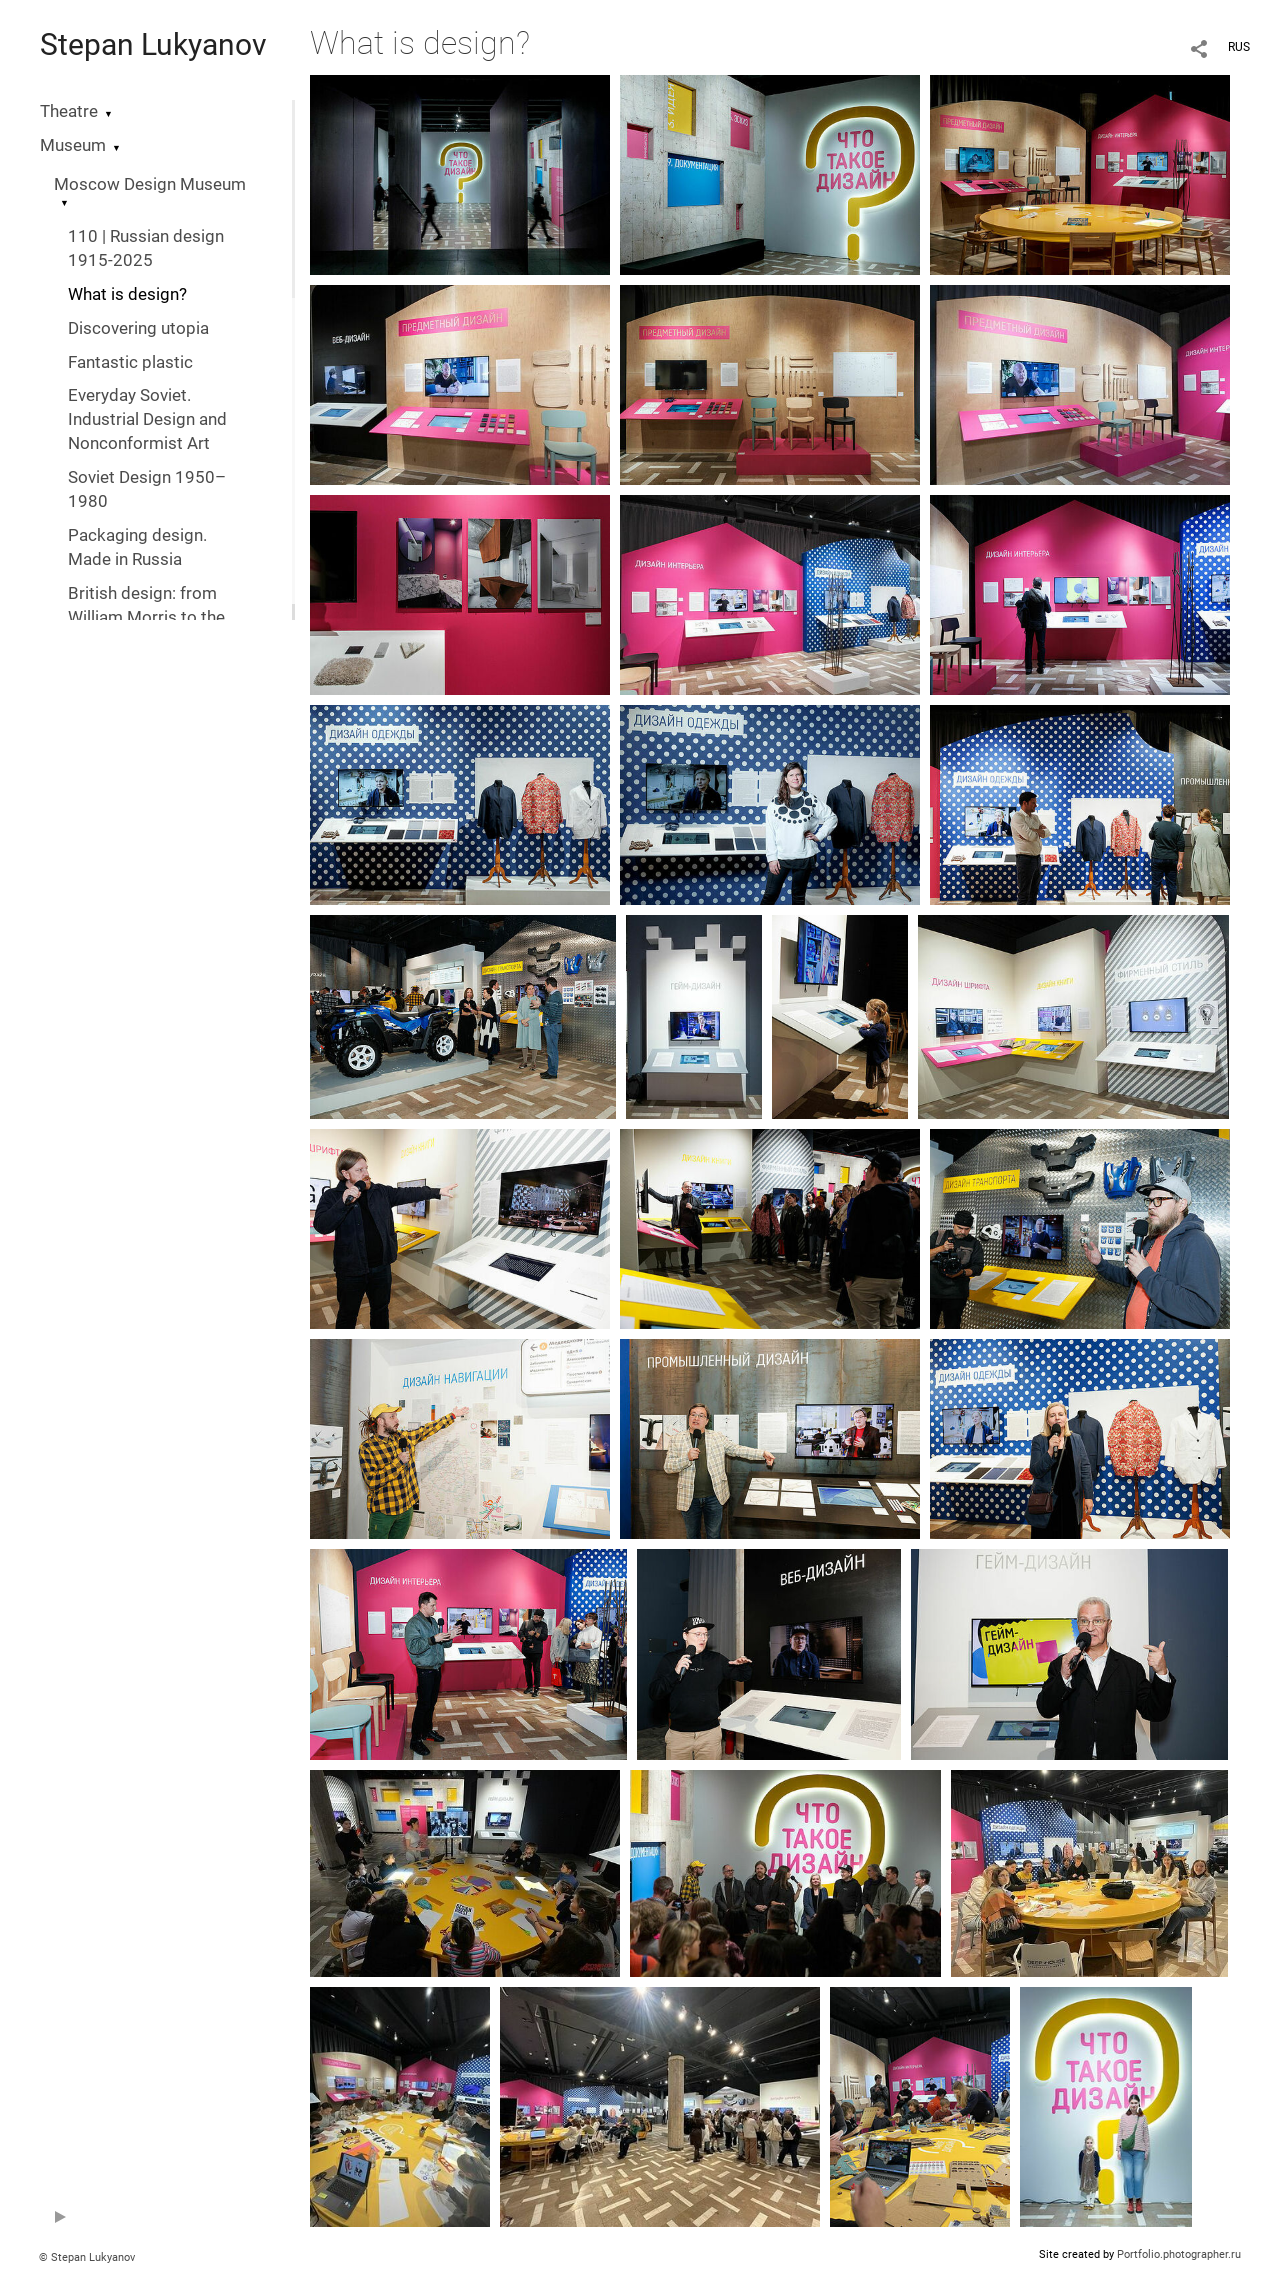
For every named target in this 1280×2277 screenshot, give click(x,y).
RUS (1239, 47)
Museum (73, 145)
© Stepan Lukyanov (87, 2257)
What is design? (127, 294)
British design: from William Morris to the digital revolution (146, 617)
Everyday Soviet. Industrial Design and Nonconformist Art (147, 419)
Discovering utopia (138, 328)
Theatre (69, 111)
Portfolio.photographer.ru (1179, 2254)
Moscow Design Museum (150, 184)
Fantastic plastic (130, 362)
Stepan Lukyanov (153, 44)
